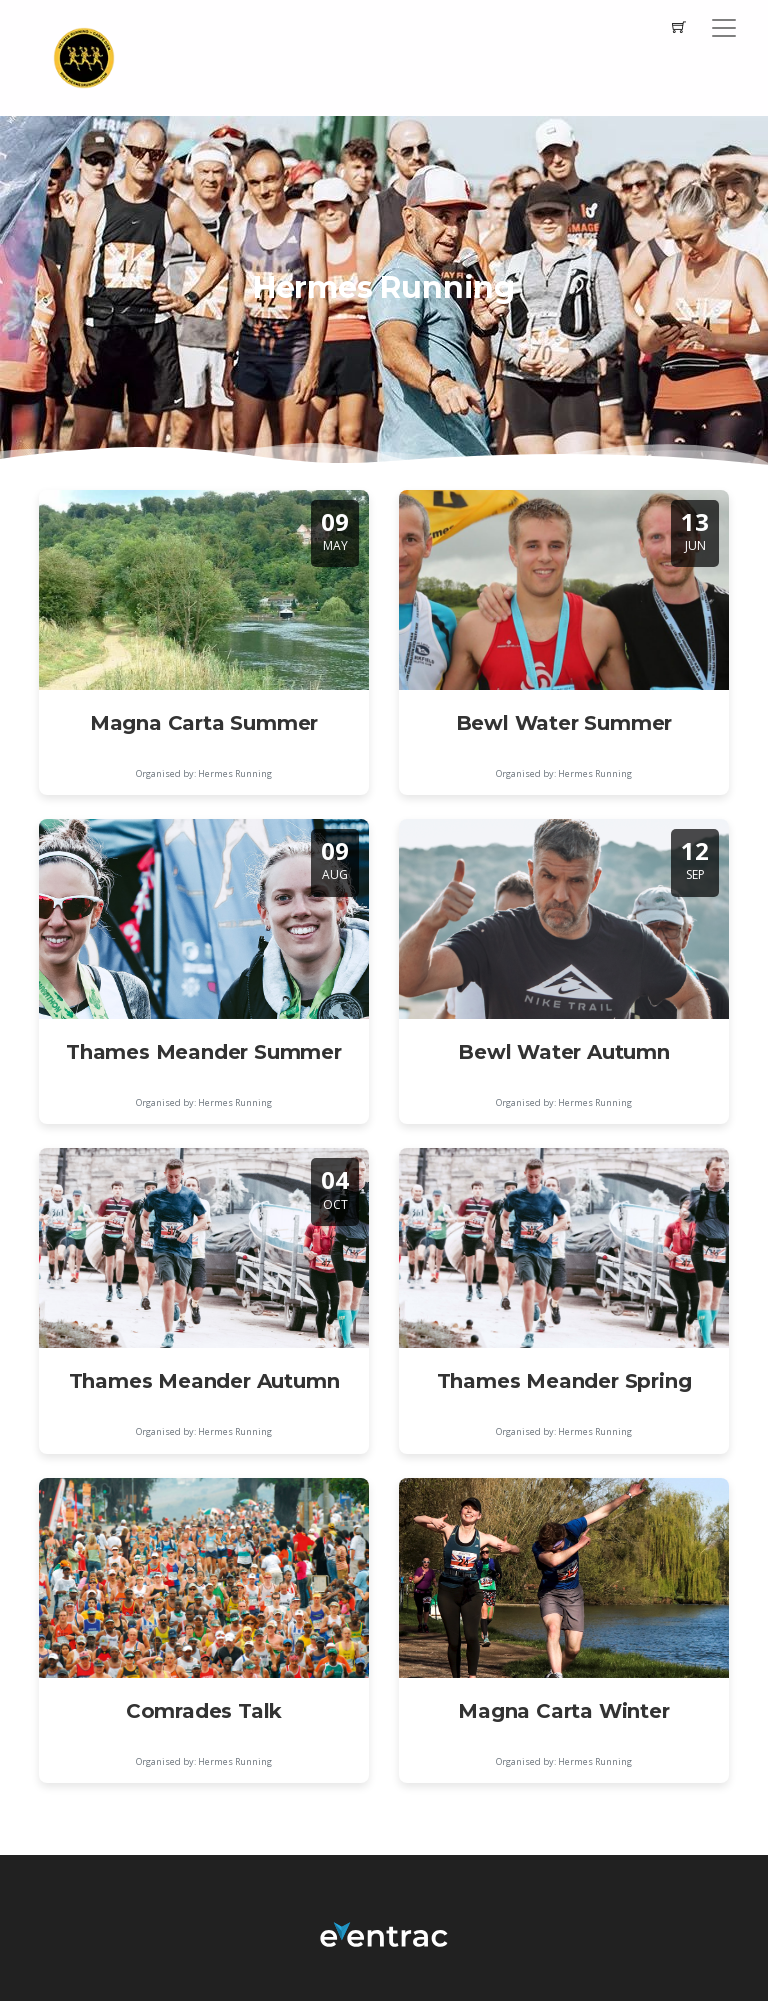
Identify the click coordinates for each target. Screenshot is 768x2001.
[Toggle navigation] (724, 28)
